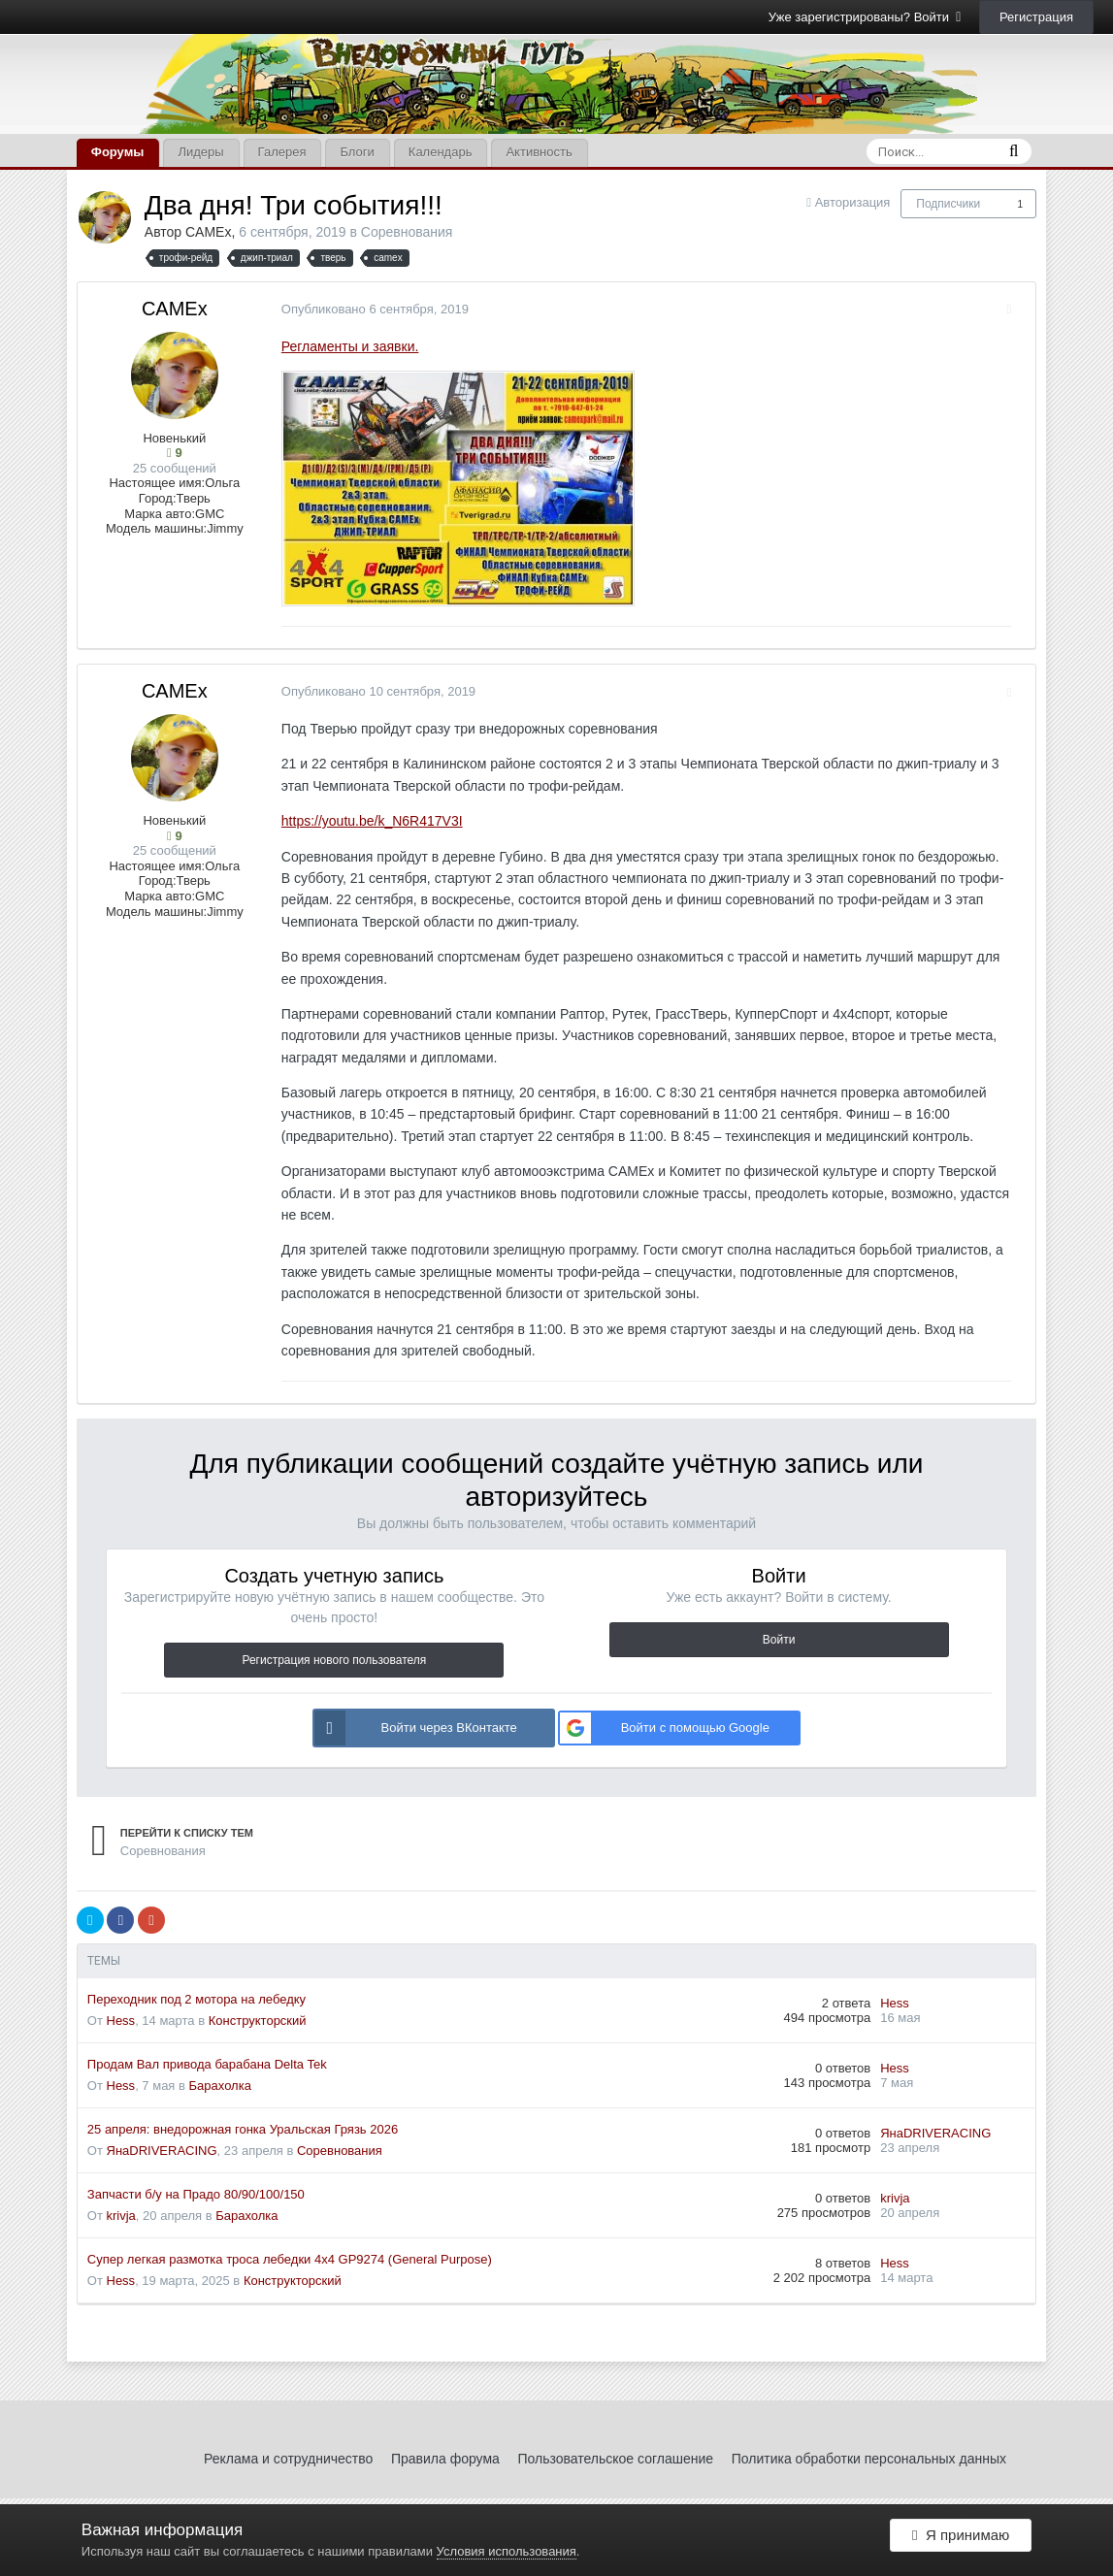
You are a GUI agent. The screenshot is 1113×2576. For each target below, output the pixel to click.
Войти (779, 1640)
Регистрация (1036, 17)
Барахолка (220, 2085)
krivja (121, 2215)
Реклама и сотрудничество (288, 2458)
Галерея (282, 152)
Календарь (441, 152)
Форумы (118, 152)
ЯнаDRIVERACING (162, 2150)
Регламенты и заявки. (340, 346)
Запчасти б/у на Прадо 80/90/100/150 (196, 2194)
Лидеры (200, 152)
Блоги (357, 152)
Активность (539, 152)
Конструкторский (258, 2020)
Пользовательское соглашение (615, 2458)
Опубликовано (365, 309)
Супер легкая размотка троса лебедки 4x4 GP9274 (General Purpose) (289, 2259)
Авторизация (853, 202)
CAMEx (208, 232)
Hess (121, 2020)
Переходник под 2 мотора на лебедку (196, 1999)
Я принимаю (960, 2539)
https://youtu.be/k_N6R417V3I (362, 821)
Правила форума (445, 2458)
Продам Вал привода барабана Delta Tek (207, 2064)
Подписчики (948, 204)
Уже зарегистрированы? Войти (865, 17)
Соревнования (407, 232)
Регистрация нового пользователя (334, 1660)
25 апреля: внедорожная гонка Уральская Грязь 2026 (242, 2129)
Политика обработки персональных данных (869, 2458)
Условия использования (506, 2551)
